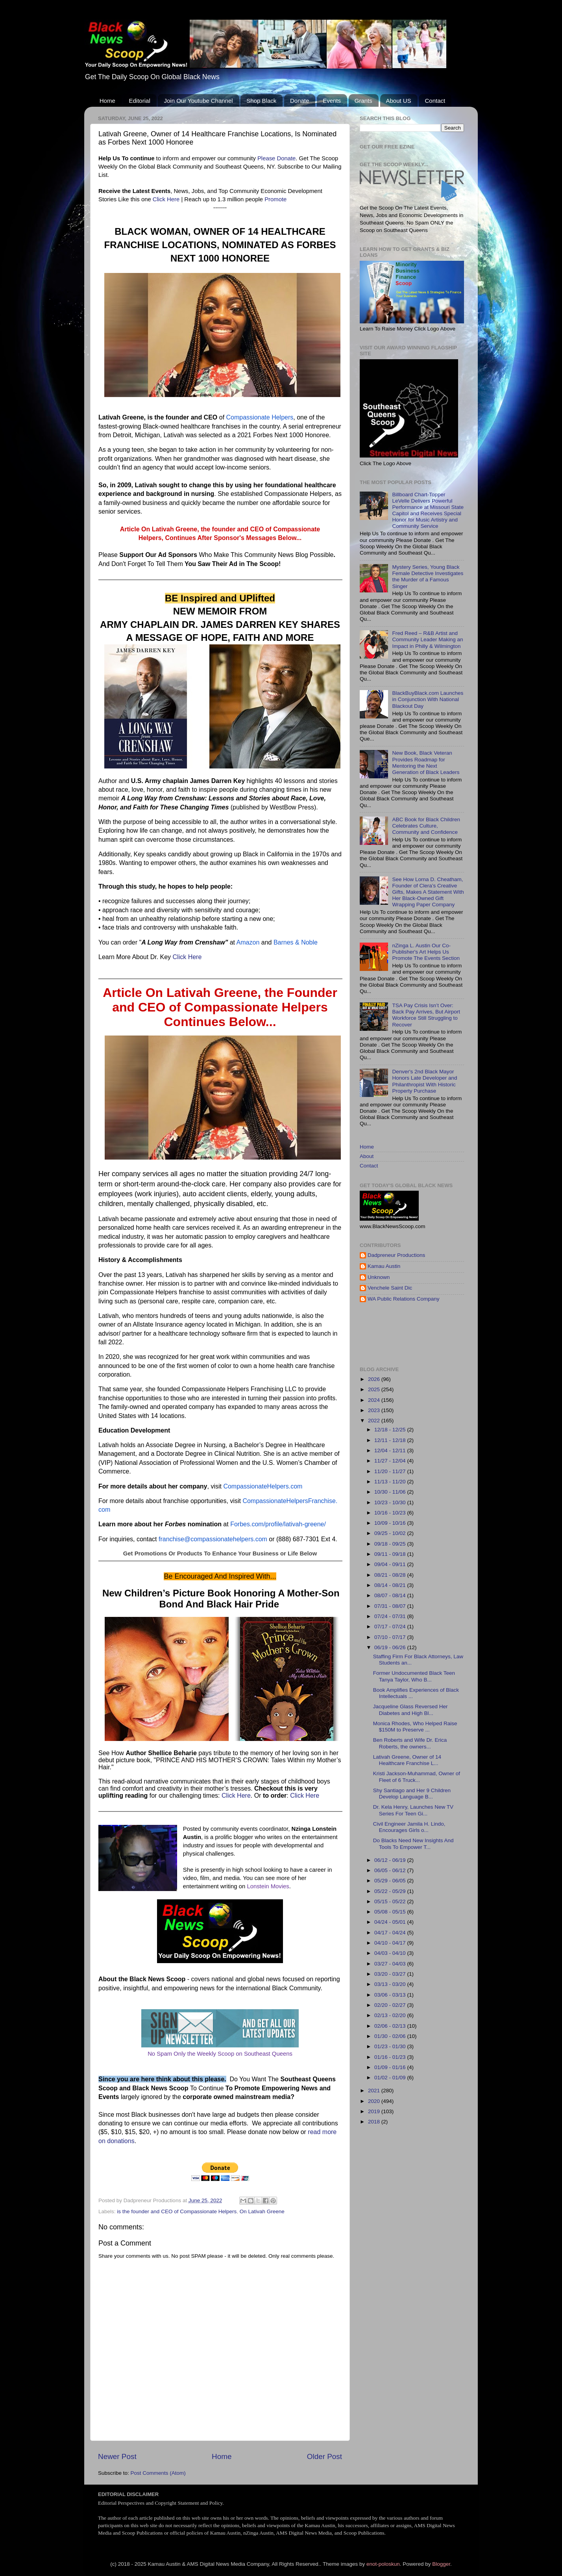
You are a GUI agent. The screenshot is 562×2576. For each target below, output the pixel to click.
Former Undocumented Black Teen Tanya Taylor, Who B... (414, 1676)
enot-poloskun (383, 2564)
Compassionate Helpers (260, 417)
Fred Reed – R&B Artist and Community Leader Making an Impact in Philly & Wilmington (427, 639)
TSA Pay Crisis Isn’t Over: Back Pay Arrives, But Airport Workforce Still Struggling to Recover (426, 1015)
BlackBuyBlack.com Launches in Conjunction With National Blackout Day (427, 699)
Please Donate (276, 158)
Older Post (324, 2456)
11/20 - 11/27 (390, 1471)
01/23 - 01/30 (390, 2046)
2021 (374, 2090)
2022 (374, 1420)
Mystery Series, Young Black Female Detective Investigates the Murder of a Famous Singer (427, 576)
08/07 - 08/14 (390, 1595)
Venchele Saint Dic (390, 1288)
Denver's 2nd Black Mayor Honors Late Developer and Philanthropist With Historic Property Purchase (424, 1081)
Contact (435, 100)
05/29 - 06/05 (390, 1881)
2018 (374, 2122)
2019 (374, 2111)
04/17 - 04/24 (390, 1933)
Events (332, 100)
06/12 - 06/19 (390, 1860)
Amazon (248, 942)
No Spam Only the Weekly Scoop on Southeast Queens (220, 2054)
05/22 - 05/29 (390, 1891)
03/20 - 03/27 (390, 1974)
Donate (299, 100)
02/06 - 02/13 (390, 2026)
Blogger (441, 2564)
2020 (374, 2101)
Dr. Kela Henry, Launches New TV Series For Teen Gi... (413, 1810)
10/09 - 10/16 (390, 1523)
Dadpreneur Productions (396, 1255)
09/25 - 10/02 (390, 1533)
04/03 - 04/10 (390, 1953)
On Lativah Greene (262, 2211)
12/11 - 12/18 (390, 1440)
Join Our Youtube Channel (198, 100)
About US (398, 100)
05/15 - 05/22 (390, 1901)
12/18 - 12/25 (390, 1430)
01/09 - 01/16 (390, 2067)
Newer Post (117, 2456)
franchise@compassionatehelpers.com (213, 1539)
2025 (374, 1389)
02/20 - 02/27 (390, 2005)
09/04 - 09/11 (390, 1564)
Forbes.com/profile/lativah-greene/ (278, 1524)
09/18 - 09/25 (390, 1544)
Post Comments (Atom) (158, 2473)
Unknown (379, 1277)
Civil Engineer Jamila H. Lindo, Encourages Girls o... (409, 1827)
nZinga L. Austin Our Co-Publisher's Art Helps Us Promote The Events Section (426, 952)
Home (107, 100)
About (366, 1156)
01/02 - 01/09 (390, 2077)
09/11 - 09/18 (390, 1554)
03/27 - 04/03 (390, 1964)
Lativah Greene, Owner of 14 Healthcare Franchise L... (407, 1760)
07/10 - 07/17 (390, 1637)
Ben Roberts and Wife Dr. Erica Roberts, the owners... (410, 1743)
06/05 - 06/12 (390, 1870)
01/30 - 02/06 (390, 2036)
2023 (374, 1410)
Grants (363, 100)
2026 (374, 1379)
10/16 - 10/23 (390, 1513)
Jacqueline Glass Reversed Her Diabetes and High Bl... (410, 1710)
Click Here (166, 199)
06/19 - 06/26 (390, 1647)
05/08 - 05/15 (390, 1912)
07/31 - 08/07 (390, 1606)
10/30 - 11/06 (390, 1492)
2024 (374, 1400)
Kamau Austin (384, 1266)
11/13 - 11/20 (390, 1482)
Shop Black (261, 100)
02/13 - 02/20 (390, 2015)
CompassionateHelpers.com (262, 1486)
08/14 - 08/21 (390, 1585)
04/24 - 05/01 (390, 1922)
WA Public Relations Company (404, 1299)
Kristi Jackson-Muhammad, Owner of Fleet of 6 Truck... (416, 1777)
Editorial (139, 100)
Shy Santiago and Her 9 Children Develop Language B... (412, 1793)
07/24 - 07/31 (390, 1616)
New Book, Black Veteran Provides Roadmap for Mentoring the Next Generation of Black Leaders (425, 762)
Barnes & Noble (296, 942)
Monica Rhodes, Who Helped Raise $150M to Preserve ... (415, 1726)
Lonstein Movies (268, 1886)
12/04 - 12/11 (390, 1450)
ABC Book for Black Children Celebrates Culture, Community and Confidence (426, 826)
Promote (275, 199)
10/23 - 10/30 (390, 1502)
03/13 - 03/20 (390, 1984)
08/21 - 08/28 (390, 1575)
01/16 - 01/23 (390, 2057)
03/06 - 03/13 (390, 1995)
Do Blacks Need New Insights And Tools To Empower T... (413, 1843)
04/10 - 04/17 (390, 1943)
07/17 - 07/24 (390, 1626)
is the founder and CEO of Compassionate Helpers (177, 2211)
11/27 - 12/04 (390, 1461)
